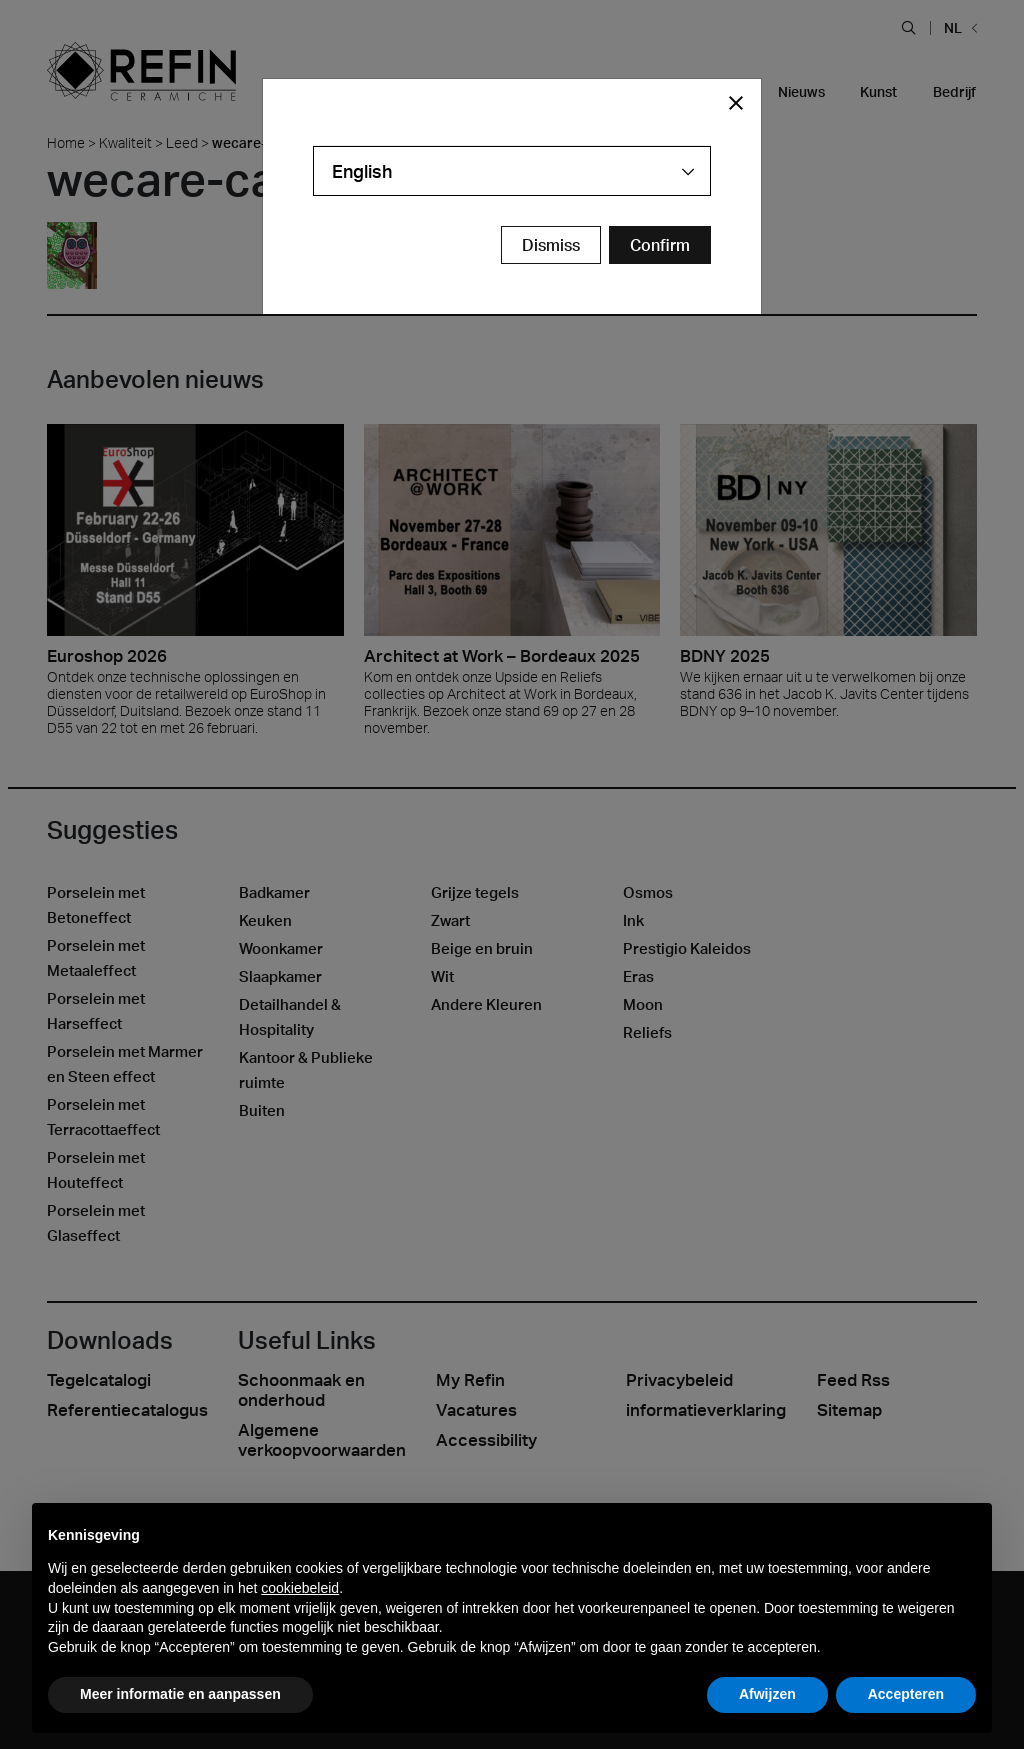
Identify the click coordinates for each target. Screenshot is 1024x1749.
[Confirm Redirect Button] (660, 245)
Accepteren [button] (906, 1694)
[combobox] (512, 171)
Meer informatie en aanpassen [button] (180, 1694)
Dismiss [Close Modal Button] (551, 245)
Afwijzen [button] (767, 1694)
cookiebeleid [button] (300, 1588)
